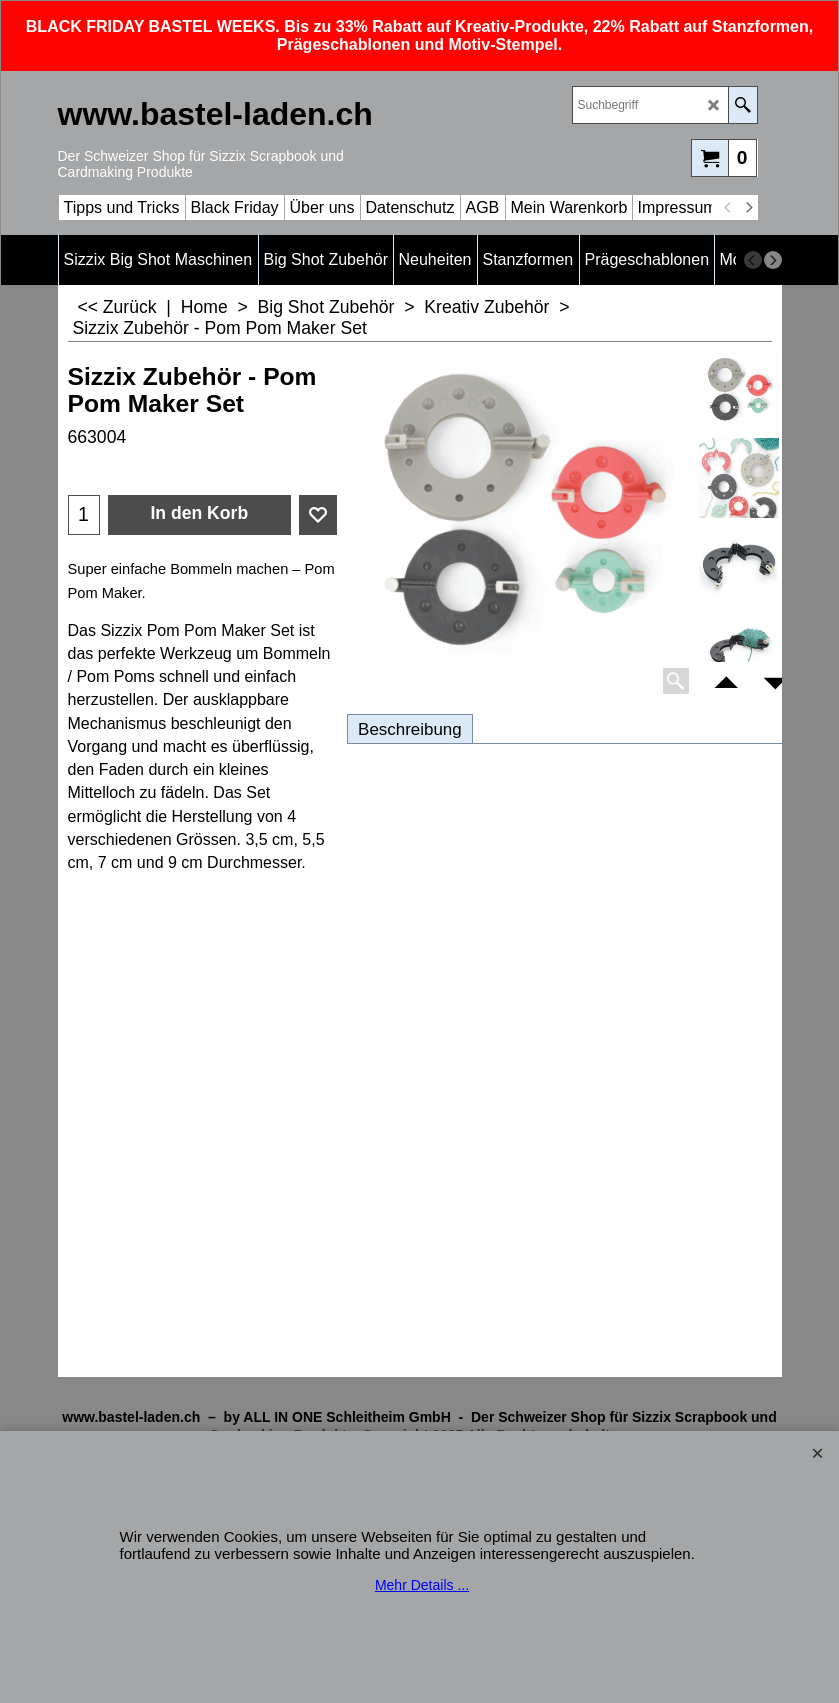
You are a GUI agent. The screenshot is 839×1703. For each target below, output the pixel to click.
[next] (749, 208)
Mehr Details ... (422, 1585)
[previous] (729, 208)
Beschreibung (410, 729)
